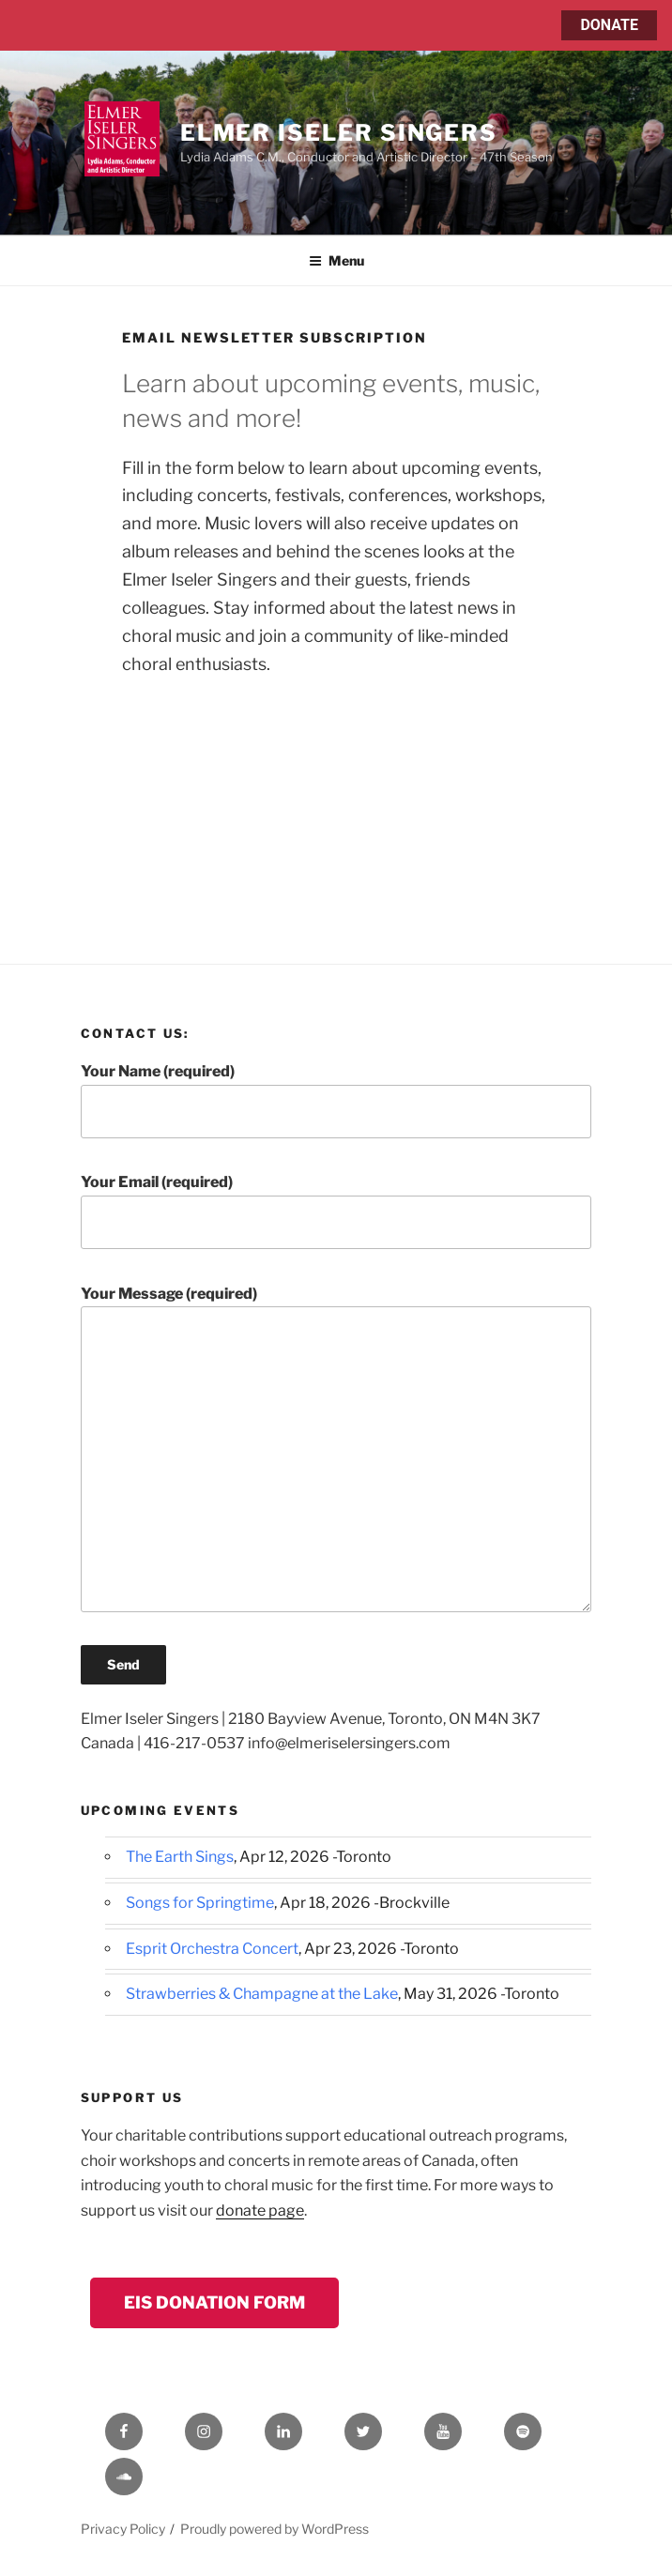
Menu (336, 260)
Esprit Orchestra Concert (212, 1949)
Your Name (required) (336, 1100)
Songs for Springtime (200, 1903)
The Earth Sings (180, 1857)
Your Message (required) (336, 1448)
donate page (260, 2210)
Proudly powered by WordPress (274, 2529)
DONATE (609, 25)
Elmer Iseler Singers (338, 132)
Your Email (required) (336, 1211)
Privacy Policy (123, 2529)
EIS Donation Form (214, 2302)
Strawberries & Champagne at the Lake (262, 1994)
